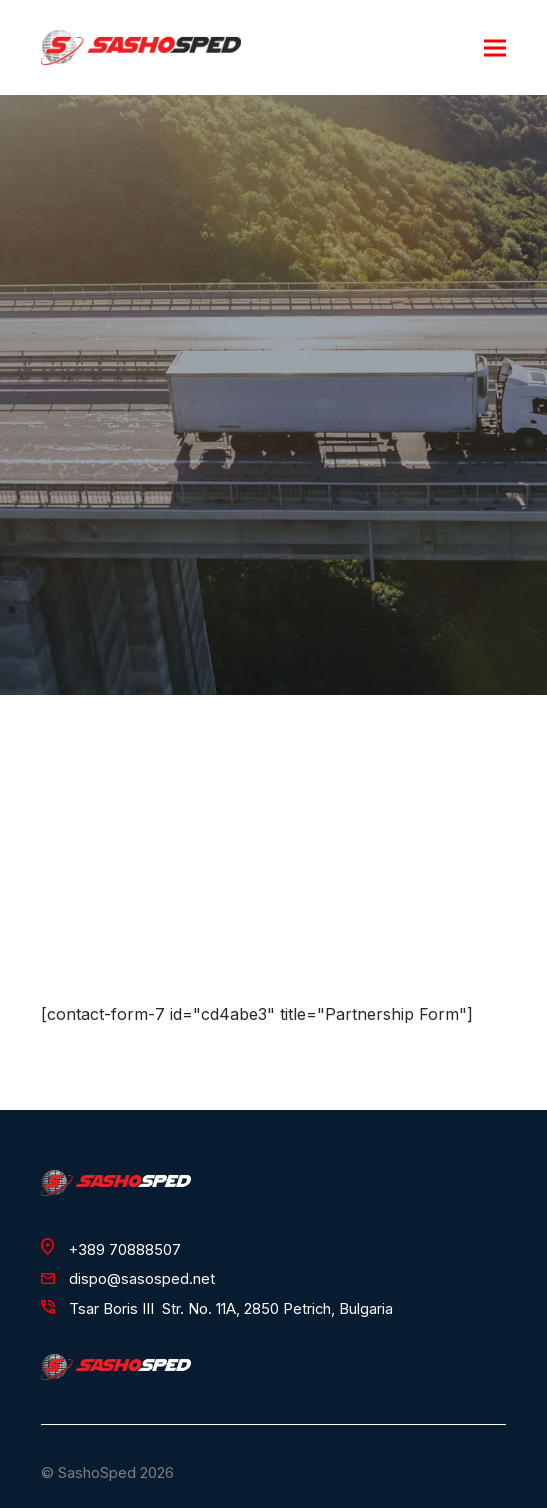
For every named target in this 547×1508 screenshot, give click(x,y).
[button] (495, 47)
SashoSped (97, 1473)
